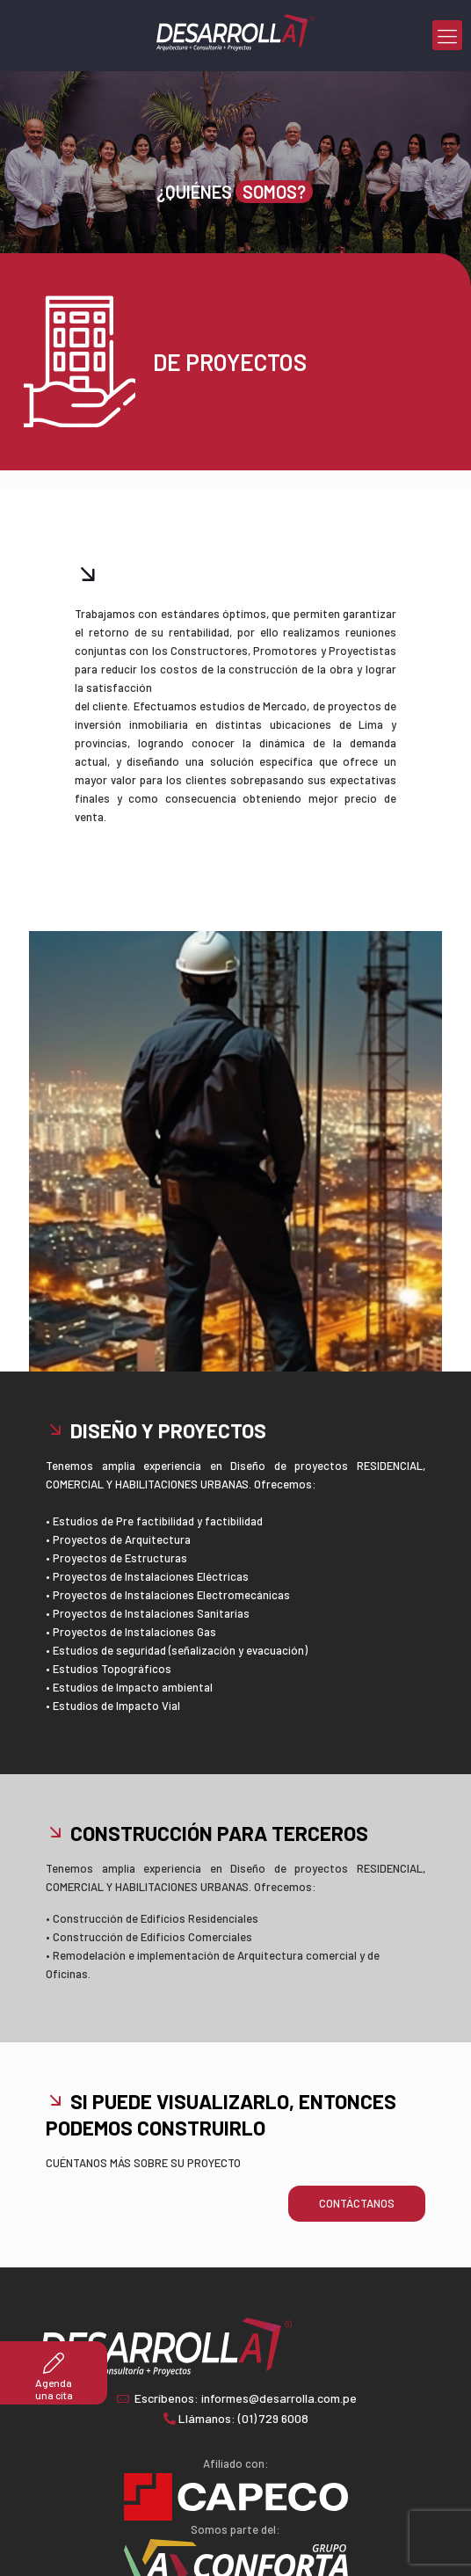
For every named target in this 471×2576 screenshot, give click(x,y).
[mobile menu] (447, 35)
